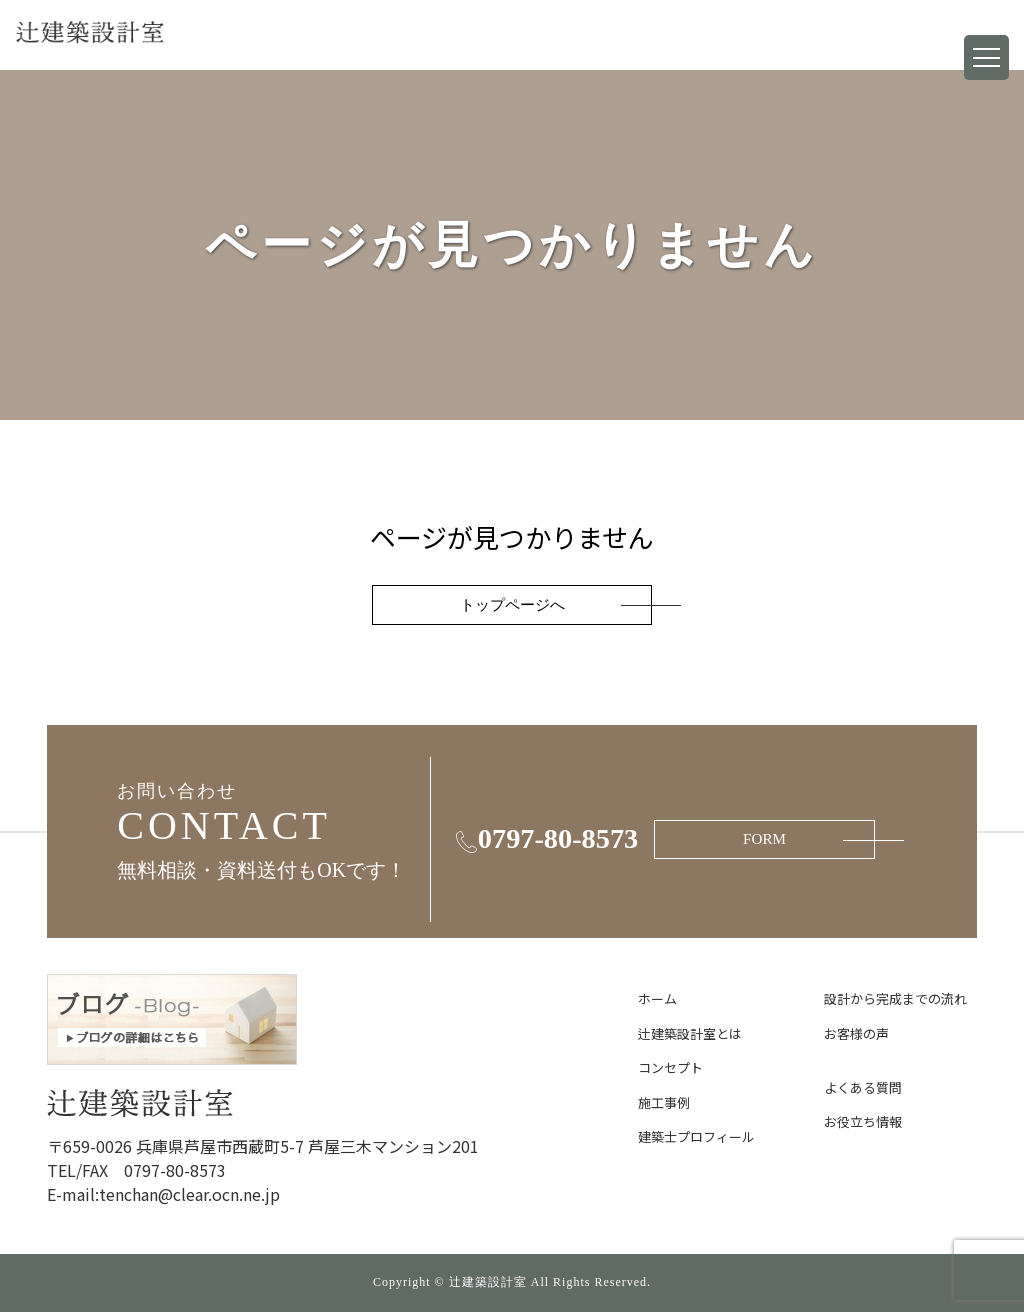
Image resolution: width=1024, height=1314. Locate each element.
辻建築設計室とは (690, 1035)
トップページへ (512, 605)
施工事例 (664, 1104)
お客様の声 (856, 1035)
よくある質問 (863, 1089)
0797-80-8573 (545, 842)
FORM (802, 841)
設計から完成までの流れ (895, 1001)
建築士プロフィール (696, 1139)
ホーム (657, 1001)
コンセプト (670, 1070)
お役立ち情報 (863, 1124)
